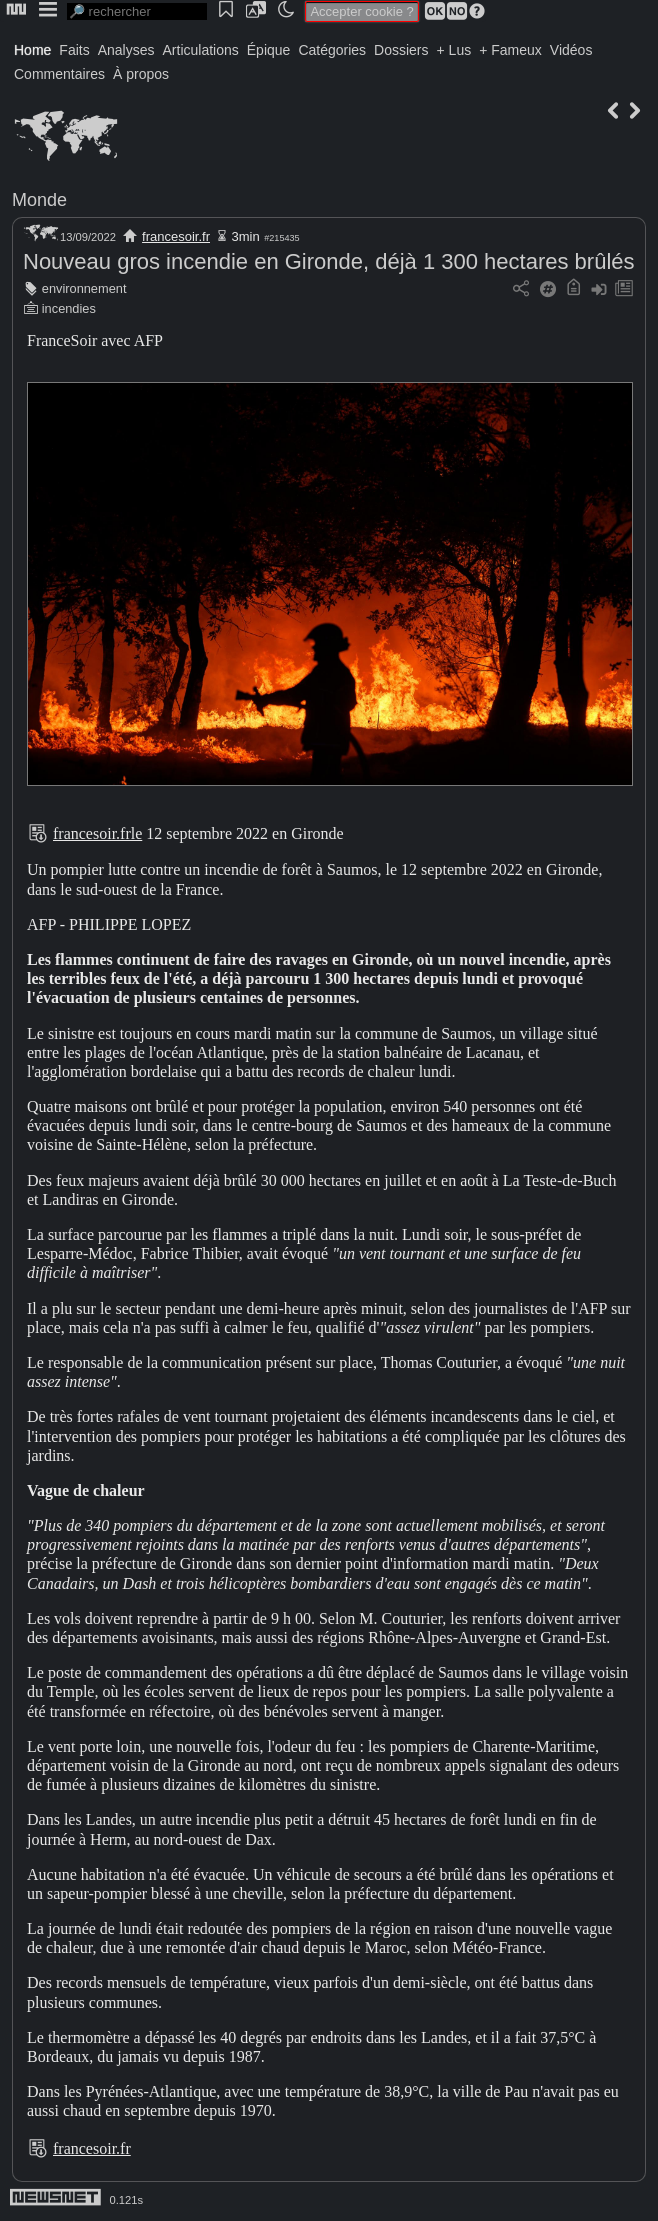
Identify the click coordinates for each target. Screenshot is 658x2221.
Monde (39, 200)
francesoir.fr (176, 236)
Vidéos (571, 50)
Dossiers (401, 50)
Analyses (126, 50)
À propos (141, 74)
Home (32, 50)
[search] (137, 11)
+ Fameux (510, 50)
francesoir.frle (97, 833)
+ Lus (454, 50)
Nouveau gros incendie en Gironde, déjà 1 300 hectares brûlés (329, 261)
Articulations (201, 50)
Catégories (332, 50)
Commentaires (59, 74)
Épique (269, 50)
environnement (84, 288)
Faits (74, 50)
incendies (69, 308)
